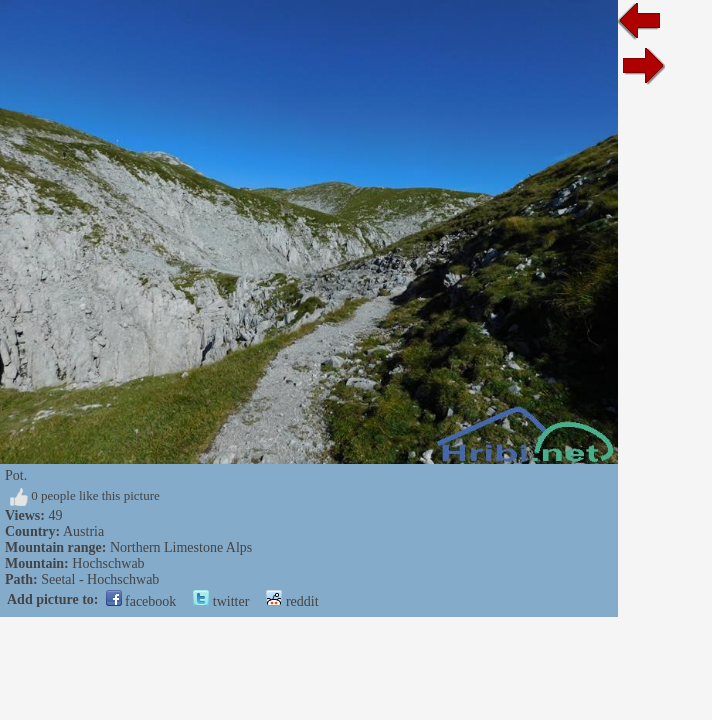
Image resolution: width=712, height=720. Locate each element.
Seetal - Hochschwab (100, 579)
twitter (221, 601)
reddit (292, 601)
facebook (141, 601)
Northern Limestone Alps (181, 547)
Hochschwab (108, 563)
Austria (83, 531)
